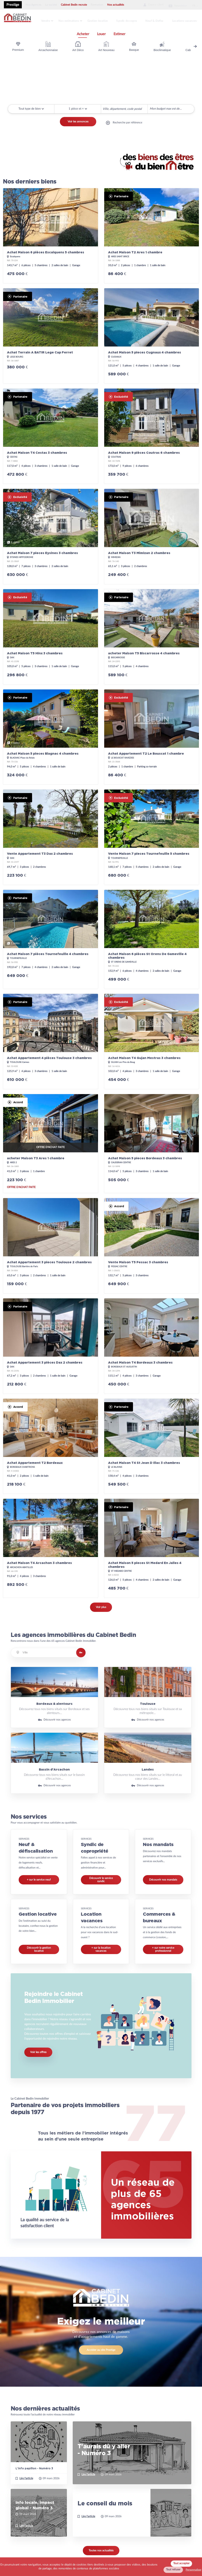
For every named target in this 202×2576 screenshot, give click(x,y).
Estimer (119, 34)
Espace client (144, 4)
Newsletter (173, 4)
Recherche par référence (127, 124)
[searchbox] (104, 108)
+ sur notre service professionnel (163, 1950)
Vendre (51, 20)
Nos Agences (33, 4)
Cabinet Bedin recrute (74, 4)
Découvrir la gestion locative (39, 1950)
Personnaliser (193, 2569)
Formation (97, 4)
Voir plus (101, 1607)
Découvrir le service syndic (101, 1880)
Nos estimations (76, 20)
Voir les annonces (78, 124)
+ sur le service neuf (39, 1880)
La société (51, 4)
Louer (101, 34)
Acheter (83, 34)
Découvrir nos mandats (163, 1880)
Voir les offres (38, 2058)
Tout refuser (173, 2569)
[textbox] (48, 1652)
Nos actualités (115, 4)
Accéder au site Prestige (101, 2361)
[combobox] (124, 109)
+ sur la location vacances (101, 1950)
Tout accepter (181, 2563)
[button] (77, 109)
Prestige (12, 4)
